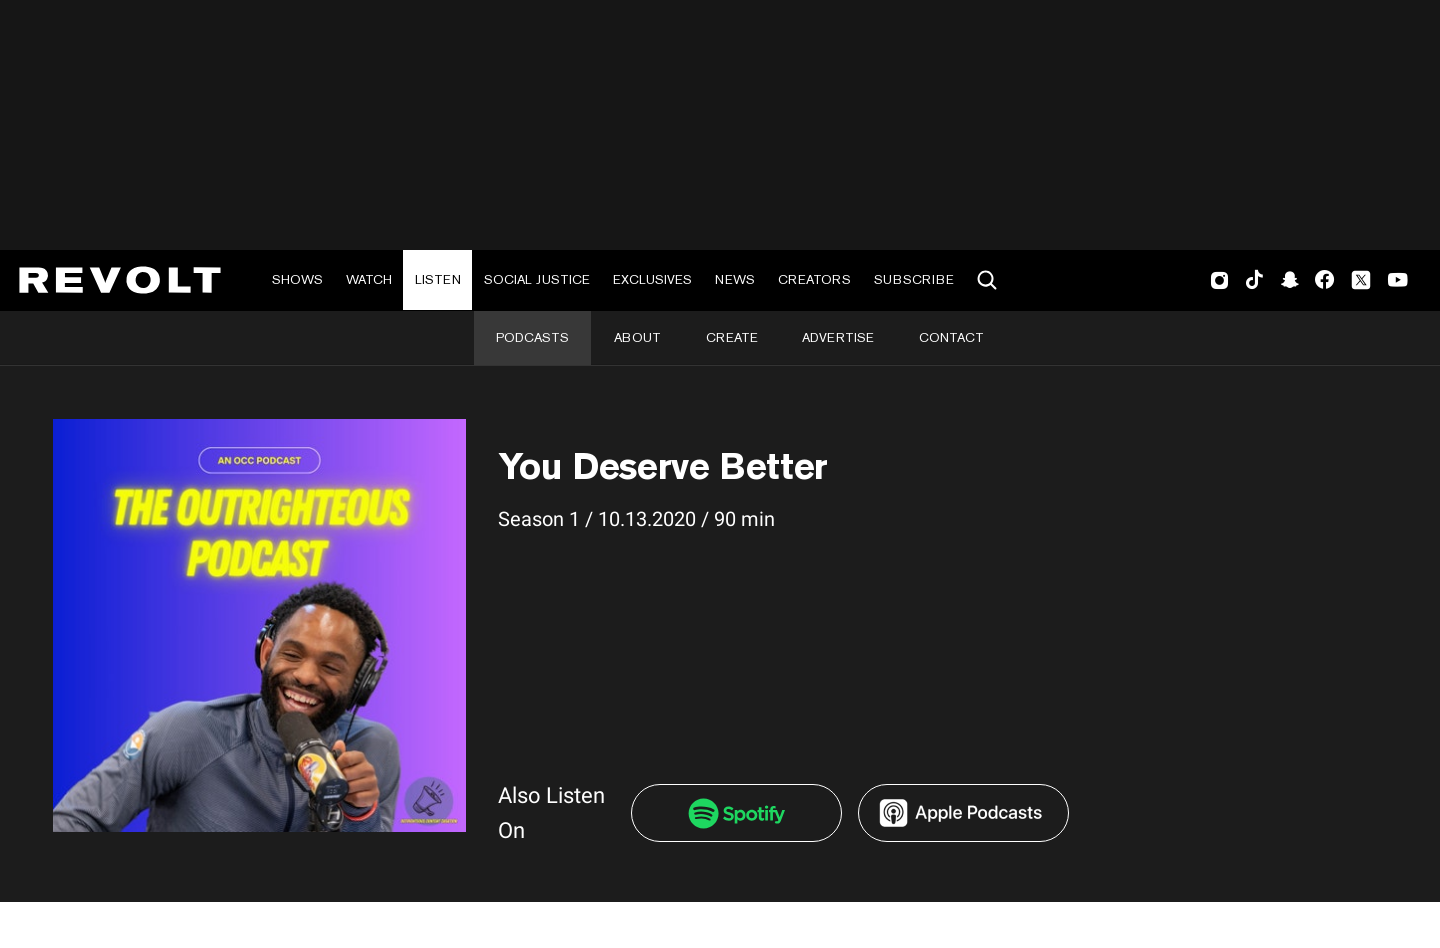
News (735, 279)
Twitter (1361, 280)
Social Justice (537, 279)
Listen (438, 279)
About (637, 337)
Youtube (1398, 282)
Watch (369, 279)
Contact (951, 337)
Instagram (1220, 280)
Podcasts (532, 337)
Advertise (838, 337)
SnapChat (1289, 280)
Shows (297, 279)
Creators (814, 279)
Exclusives (652, 279)
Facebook (1324, 280)
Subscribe (914, 279)
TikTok (1254, 280)
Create (732, 337)
